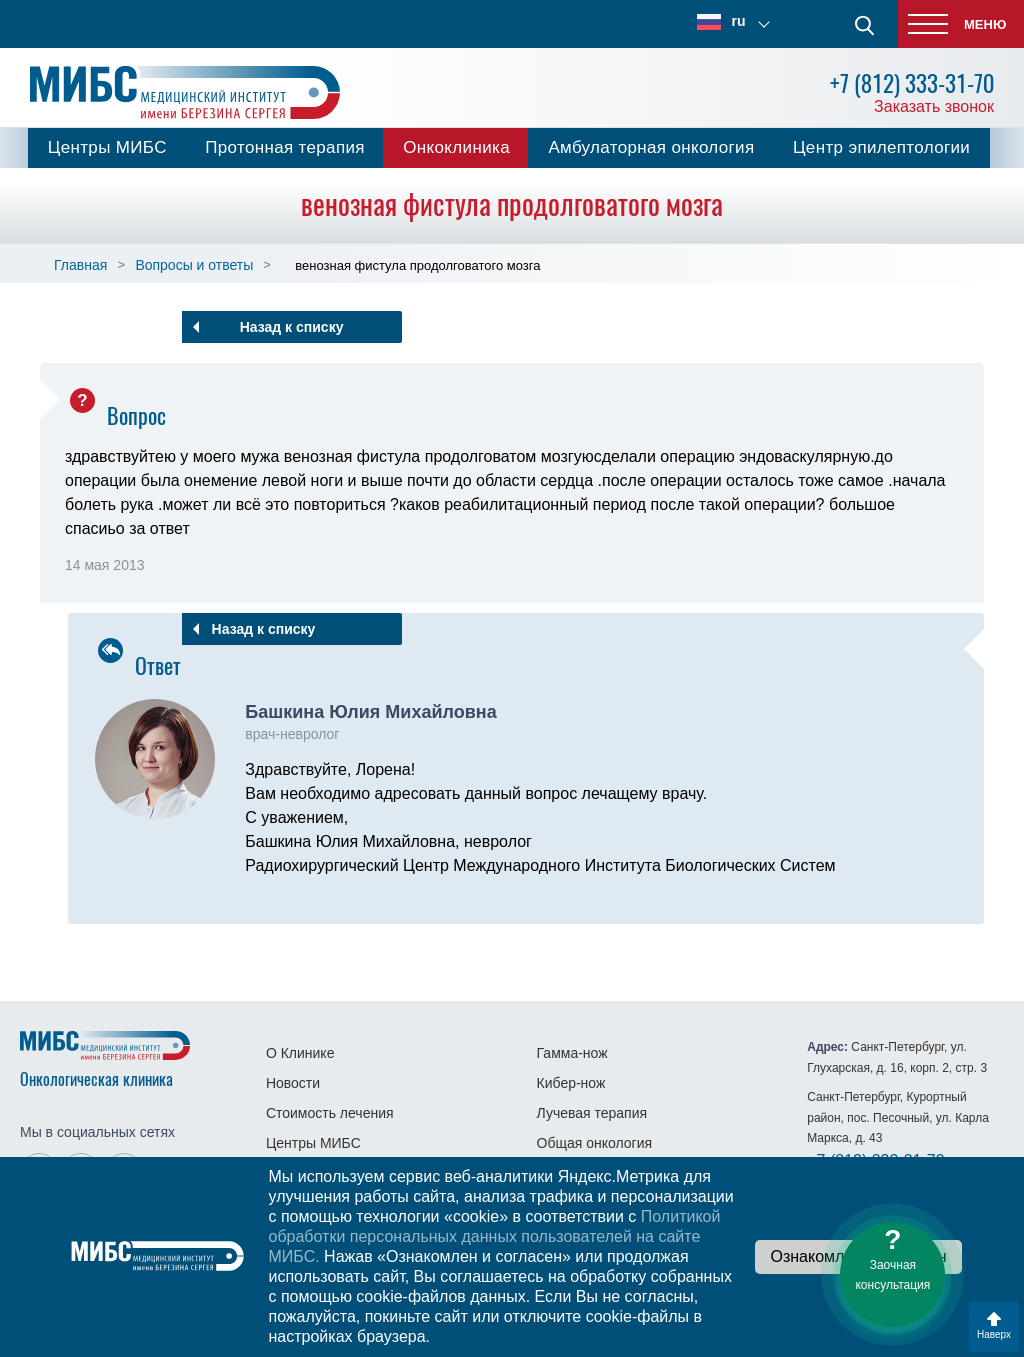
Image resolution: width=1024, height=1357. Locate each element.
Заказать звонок (934, 106)
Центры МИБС (107, 147)
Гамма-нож (572, 1053)
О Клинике (300, 1053)
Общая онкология (595, 1143)
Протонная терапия (285, 147)
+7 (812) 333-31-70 (912, 83)
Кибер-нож (571, 1083)
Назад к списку (292, 327)
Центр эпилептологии (881, 147)
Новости (293, 1083)
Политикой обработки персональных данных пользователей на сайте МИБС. (494, 1236)
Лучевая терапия (592, 1113)
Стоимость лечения (330, 1113)
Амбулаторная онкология (651, 147)
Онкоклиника (456, 147)
